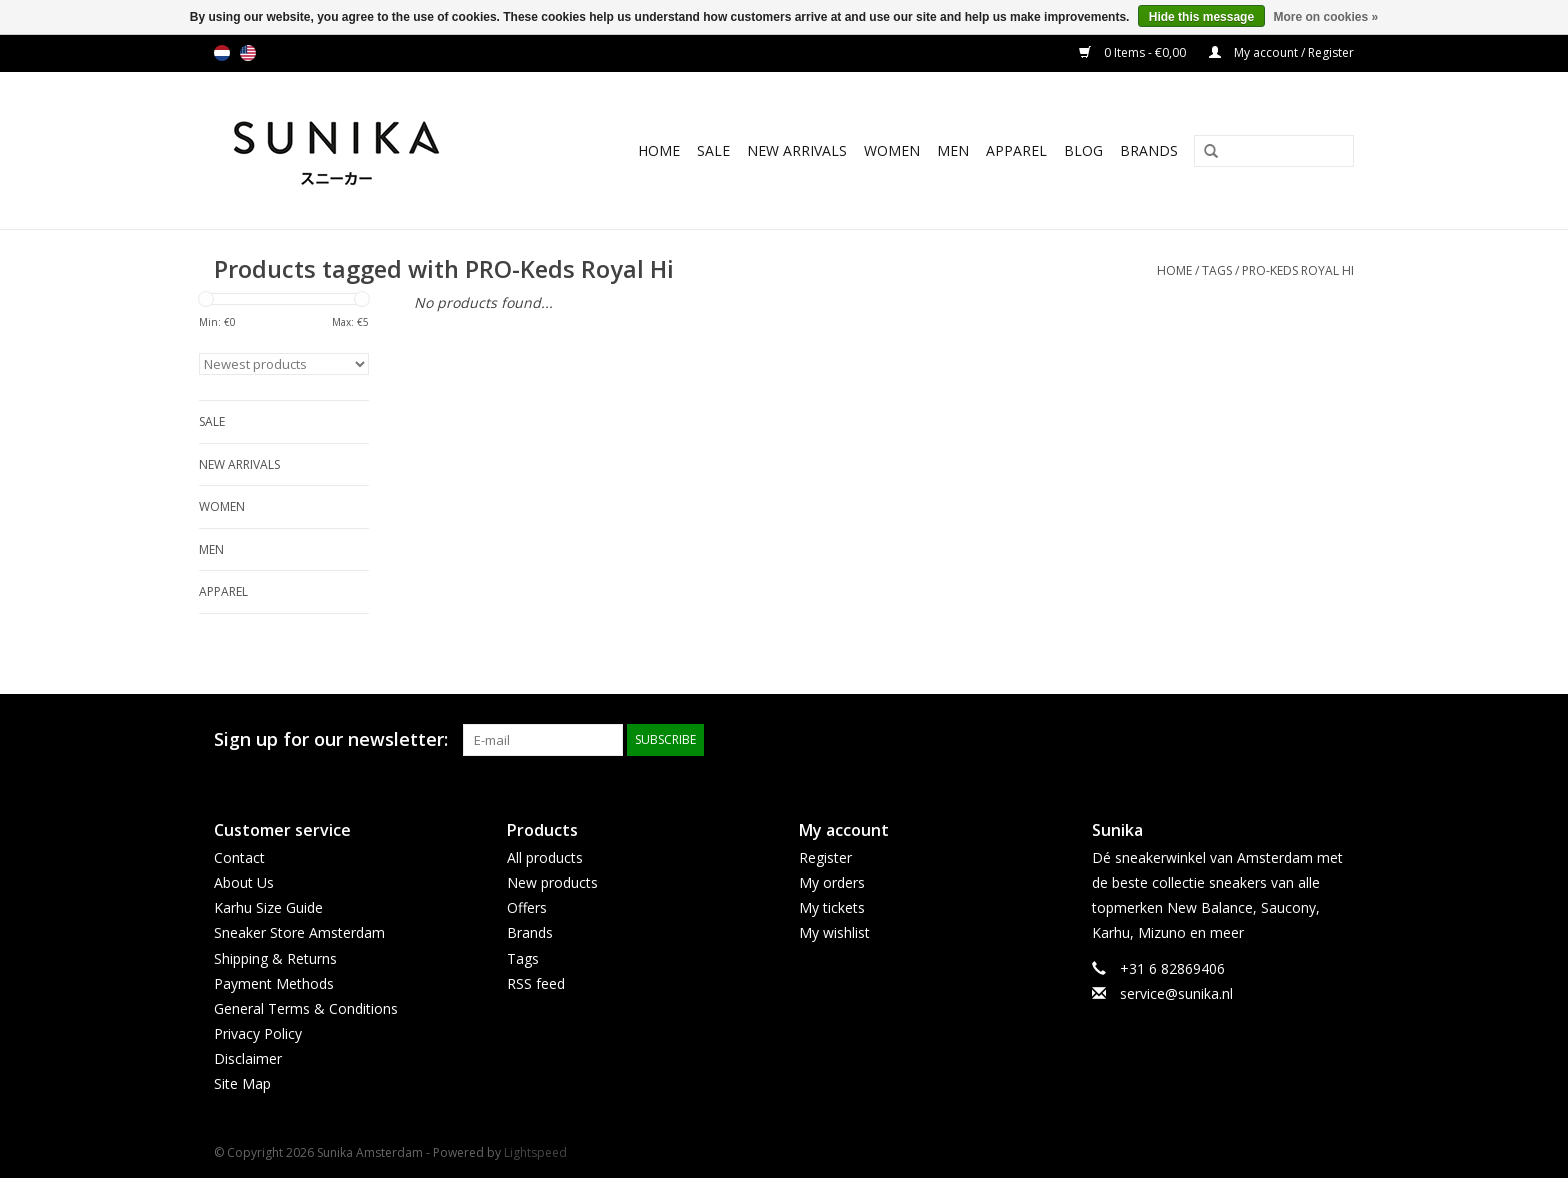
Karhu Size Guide (268, 907)
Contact (239, 857)
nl (222, 53)
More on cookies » (1325, 17)
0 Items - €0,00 (1134, 52)
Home (659, 150)
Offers (527, 907)
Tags (1217, 270)
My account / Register (1281, 52)
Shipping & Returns (275, 958)
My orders (832, 882)
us (248, 53)
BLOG (1083, 150)
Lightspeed (535, 1152)
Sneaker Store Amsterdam (299, 932)
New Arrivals (797, 150)
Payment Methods (274, 983)
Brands (1149, 150)
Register (825, 857)
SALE (713, 150)
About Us (244, 882)
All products (545, 857)
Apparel (1016, 150)
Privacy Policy (258, 1033)
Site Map (242, 1083)
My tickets (832, 907)
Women (892, 150)
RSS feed (536, 983)
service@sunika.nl (1176, 993)
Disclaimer (248, 1058)
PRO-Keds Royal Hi (1298, 270)
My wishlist (834, 932)
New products (552, 882)
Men (953, 150)
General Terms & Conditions (306, 1008)
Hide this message (1201, 17)
